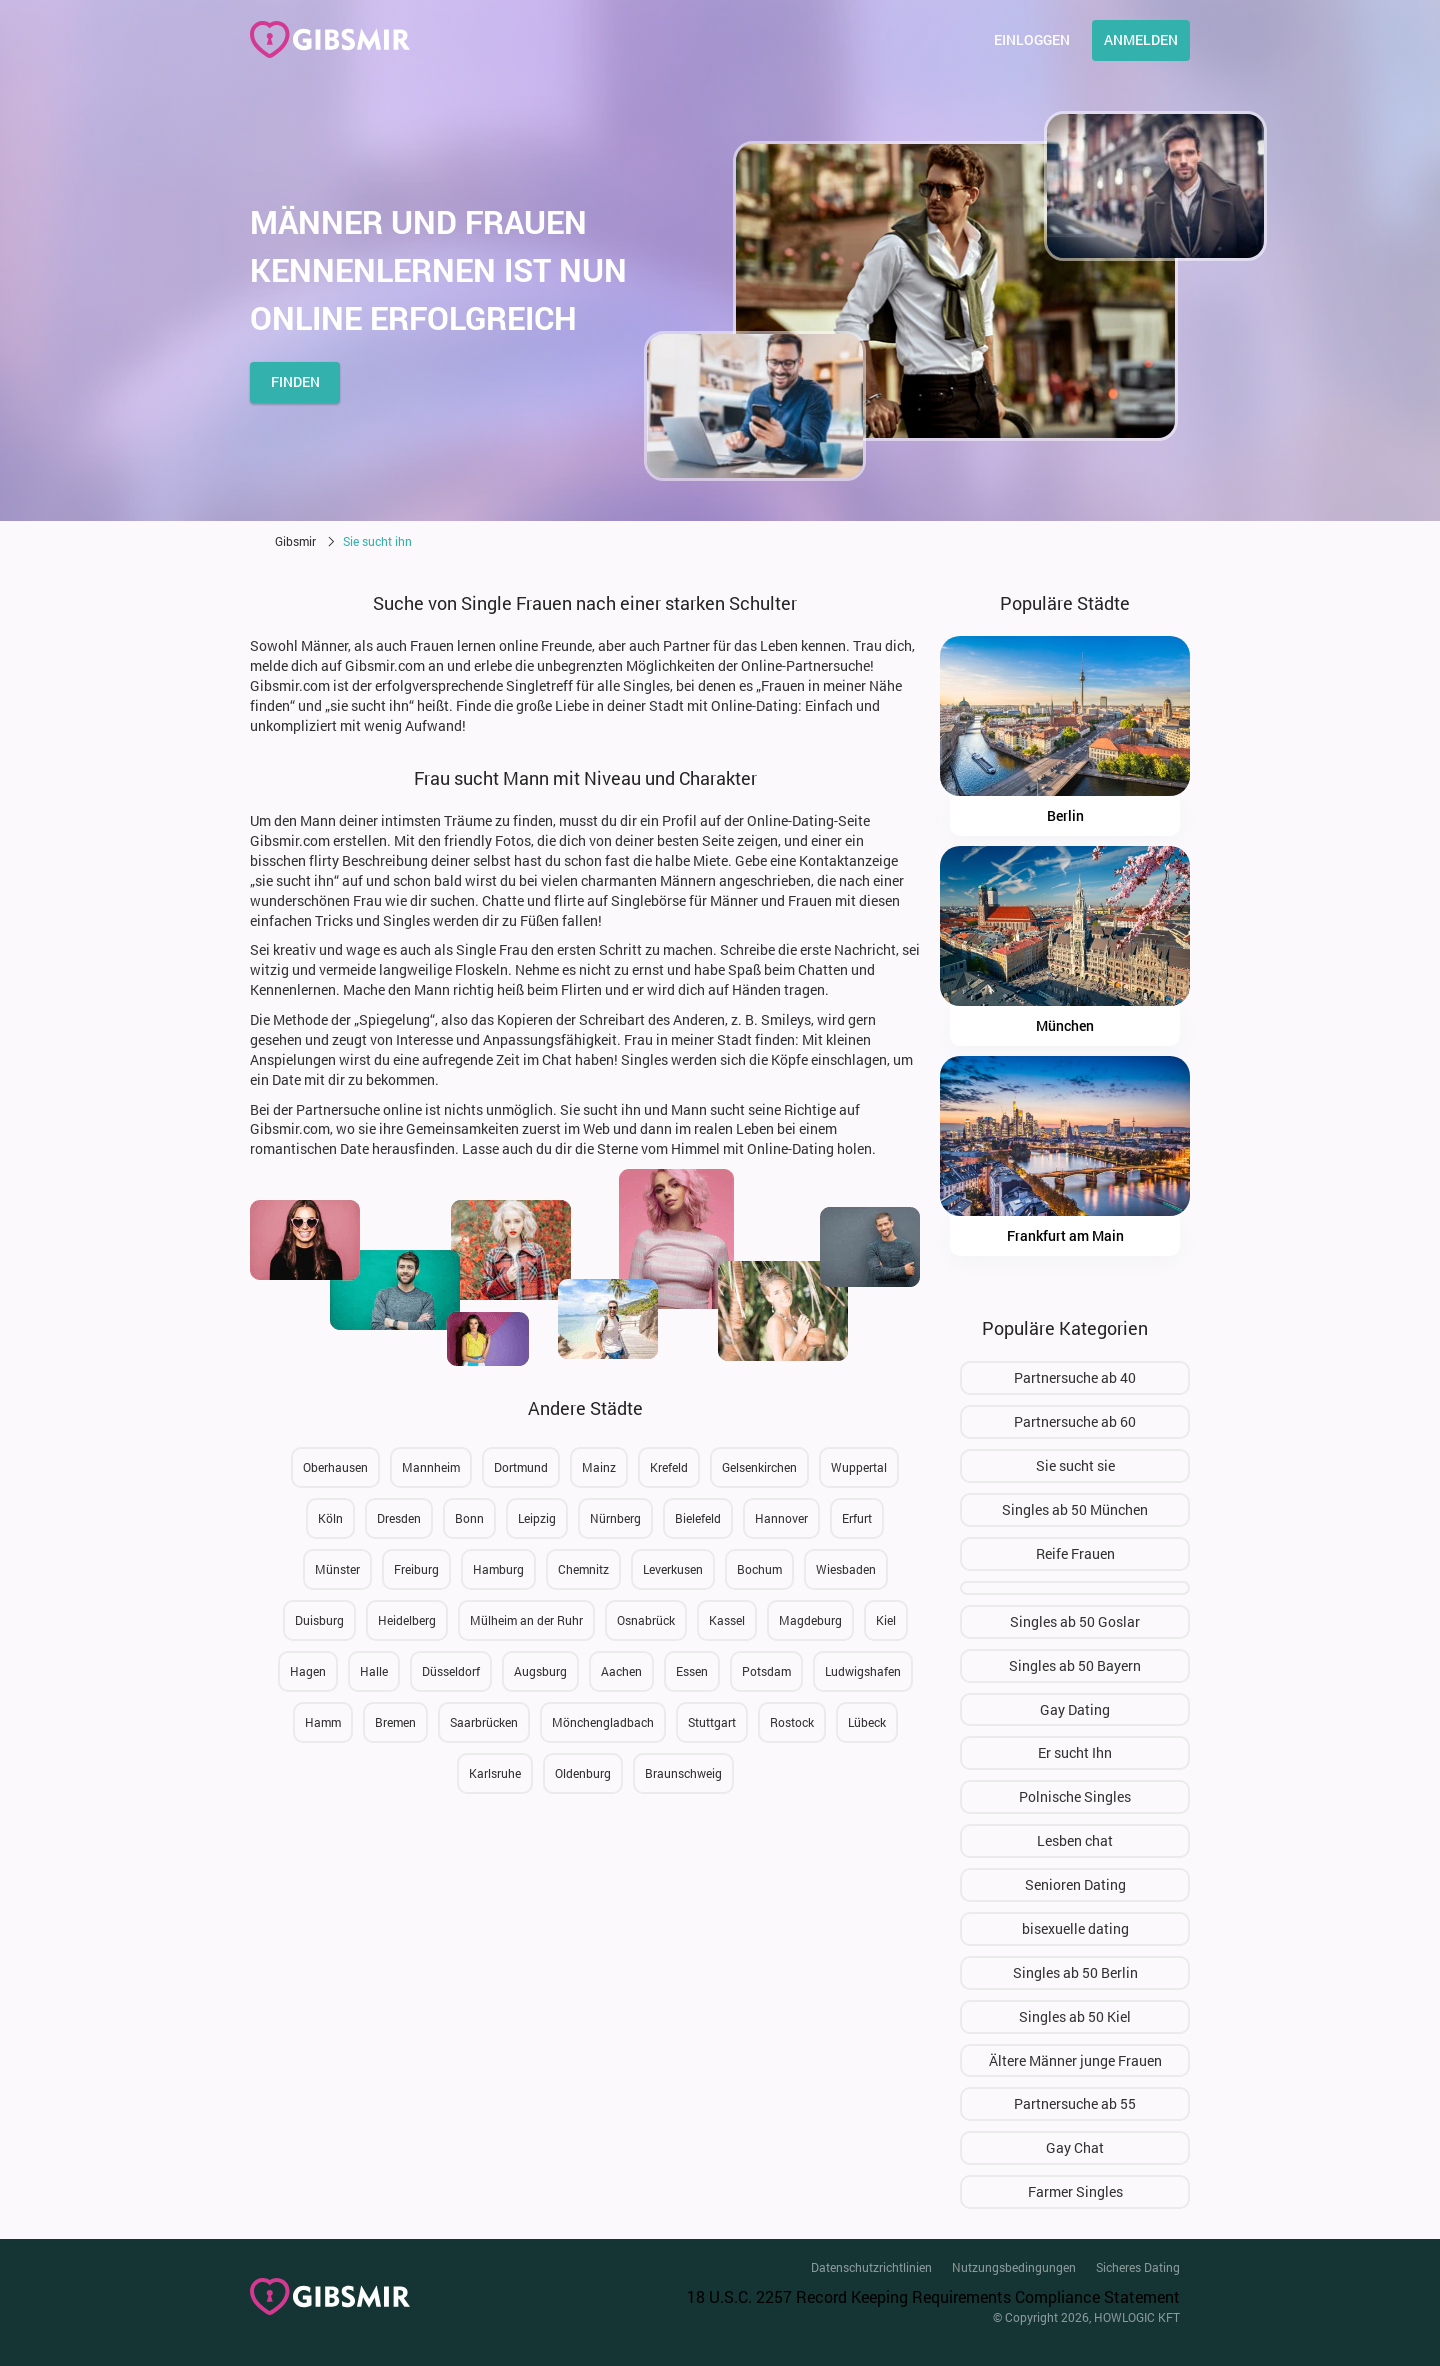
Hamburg (498, 1569)
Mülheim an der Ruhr (526, 1620)
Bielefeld (698, 1518)
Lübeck (867, 1722)
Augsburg (540, 1671)
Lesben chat (1075, 1840)
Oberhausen (335, 1467)
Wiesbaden (846, 1569)
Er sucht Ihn (1075, 1752)
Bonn (469, 1518)
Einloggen (1032, 39)
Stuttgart (712, 1722)
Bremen (395, 1722)
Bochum (759, 1569)
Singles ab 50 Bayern (1075, 1665)
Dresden (399, 1518)
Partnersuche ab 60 (1075, 1421)
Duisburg (319, 1620)
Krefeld (669, 1467)
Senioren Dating (1075, 1884)
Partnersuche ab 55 (1075, 2103)
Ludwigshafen (863, 1671)
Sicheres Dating (1138, 2267)
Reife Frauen (1075, 1553)
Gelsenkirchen (759, 1467)
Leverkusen (673, 1569)
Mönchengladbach (603, 1722)
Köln (330, 1518)
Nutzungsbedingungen (1014, 2267)
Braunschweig (683, 1773)
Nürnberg (615, 1518)
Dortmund (521, 1467)
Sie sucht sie (1075, 1465)
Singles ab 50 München (1075, 1509)
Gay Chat (1075, 2147)
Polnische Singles (1075, 1796)
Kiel (886, 1620)
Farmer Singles (1075, 2191)
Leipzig (537, 1518)
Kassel (727, 1620)
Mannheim (431, 1467)
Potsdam (766, 1671)
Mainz (599, 1467)
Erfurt (857, 1518)
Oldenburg (583, 1773)
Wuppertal (859, 1467)
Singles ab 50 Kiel (1075, 2016)
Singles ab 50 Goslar (1075, 1621)
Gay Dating (1075, 1709)
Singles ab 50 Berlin (1075, 1972)
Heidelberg (407, 1620)
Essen (692, 1671)
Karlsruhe (495, 1773)
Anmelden (1141, 39)
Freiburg (416, 1569)
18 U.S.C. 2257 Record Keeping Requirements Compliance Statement (933, 2296)
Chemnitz (583, 1569)
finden (295, 381)
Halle (374, 1671)
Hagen (308, 1671)
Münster (337, 1569)
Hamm (323, 1722)
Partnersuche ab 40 (1075, 1377)
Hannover (781, 1518)
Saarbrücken (484, 1722)
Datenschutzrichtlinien (871, 2267)
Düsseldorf (451, 1671)
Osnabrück (646, 1620)
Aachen (621, 1671)
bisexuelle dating (1075, 1928)
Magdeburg (810, 1620)
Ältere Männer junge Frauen (1075, 2060)
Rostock (792, 1722)
